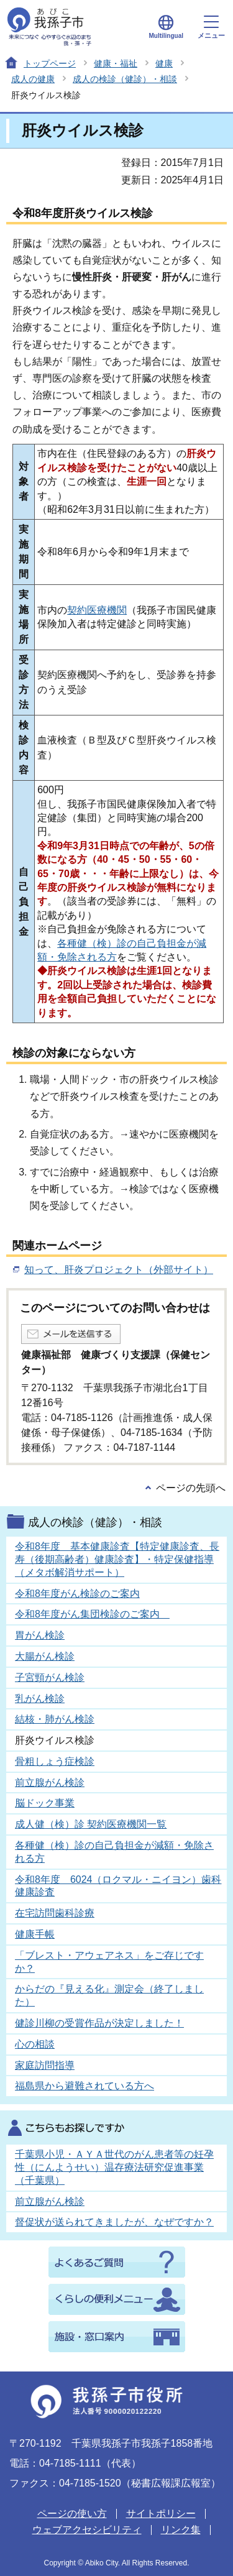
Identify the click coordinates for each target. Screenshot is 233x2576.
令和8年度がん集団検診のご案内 (92, 1614)
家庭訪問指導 (45, 2065)
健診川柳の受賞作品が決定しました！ (99, 2023)
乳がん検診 (40, 1698)
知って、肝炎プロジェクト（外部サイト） (118, 1269)
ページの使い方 (72, 2513)
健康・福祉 (115, 63)
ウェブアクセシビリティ (87, 2529)
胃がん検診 (40, 1635)
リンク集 (181, 2529)
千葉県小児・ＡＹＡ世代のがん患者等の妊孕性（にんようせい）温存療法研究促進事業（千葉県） (114, 2167)
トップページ (50, 63)
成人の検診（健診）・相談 (125, 79)
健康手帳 (35, 1934)
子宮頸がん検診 (50, 1677)
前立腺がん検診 (50, 1782)
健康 (164, 63)
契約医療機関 (97, 610)
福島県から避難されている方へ (84, 2086)
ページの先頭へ (191, 1488)
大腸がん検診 (45, 1656)
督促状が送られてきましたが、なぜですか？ (114, 2222)
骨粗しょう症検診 (54, 1761)
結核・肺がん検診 (54, 1719)
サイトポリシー (161, 2513)
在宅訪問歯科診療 (54, 1913)
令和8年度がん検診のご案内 (77, 1593)
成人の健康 (33, 79)
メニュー (211, 27)
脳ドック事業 (45, 1803)
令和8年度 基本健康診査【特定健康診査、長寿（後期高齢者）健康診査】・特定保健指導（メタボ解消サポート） (117, 1559)
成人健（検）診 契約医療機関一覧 (91, 1824)
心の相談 (35, 2044)
